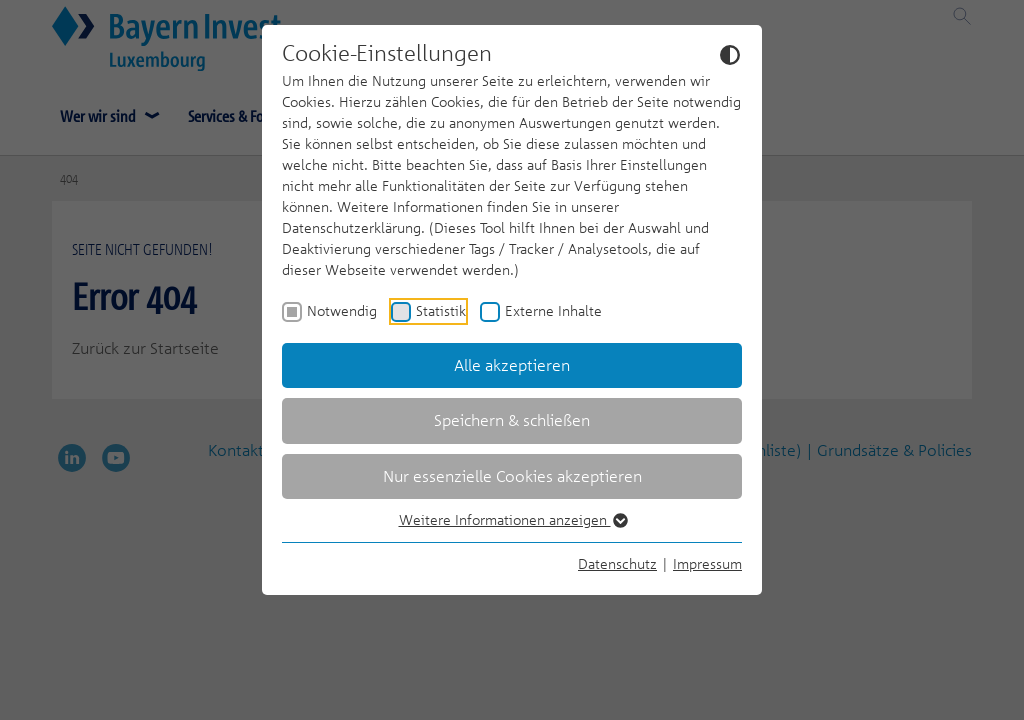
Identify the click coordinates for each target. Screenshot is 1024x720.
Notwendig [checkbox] (342, 310)
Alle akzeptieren (512, 365)
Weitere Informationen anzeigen (512, 519)
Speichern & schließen (512, 420)
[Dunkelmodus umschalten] (730, 54)
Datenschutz (617, 563)
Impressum (707, 563)
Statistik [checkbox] (441, 310)
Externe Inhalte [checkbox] (553, 310)
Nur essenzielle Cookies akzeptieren (512, 476)
